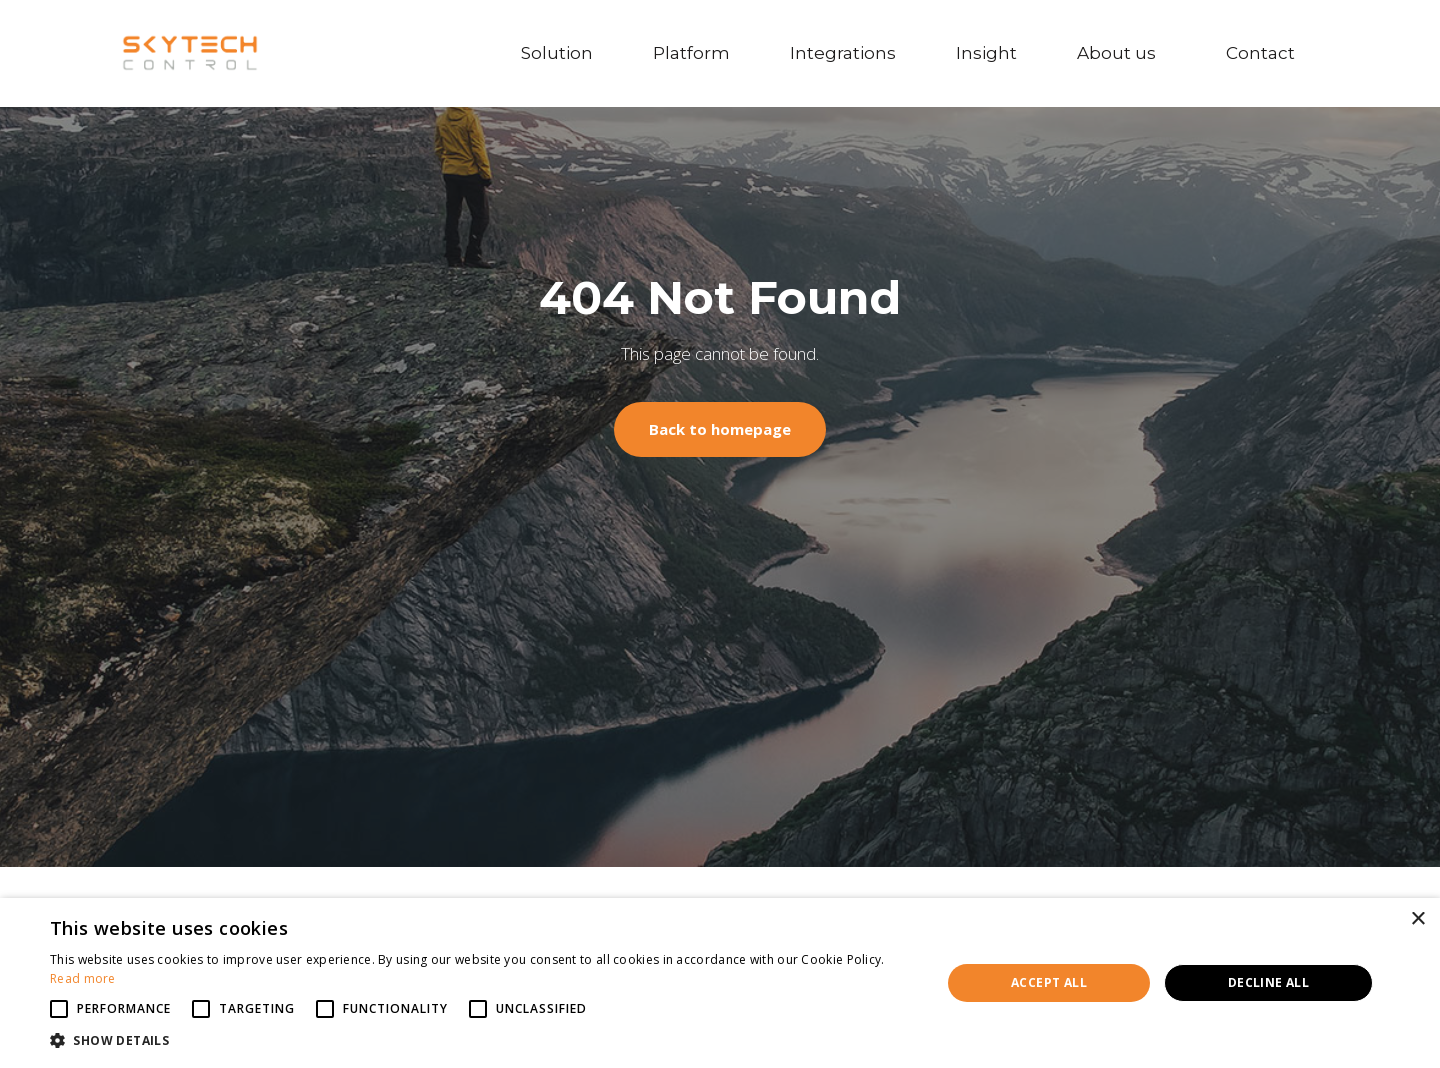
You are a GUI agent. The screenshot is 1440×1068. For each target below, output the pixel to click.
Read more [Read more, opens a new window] (83, 978)
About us (1121, 53)
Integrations (843, 53)
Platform (691, 53)
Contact (1265, 53)
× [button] (1417, 919)
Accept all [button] (1049, 982)
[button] (482, 1041)
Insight (986, 53)
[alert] (720, 983)
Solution (557, 53)
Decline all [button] (1268, 982)
